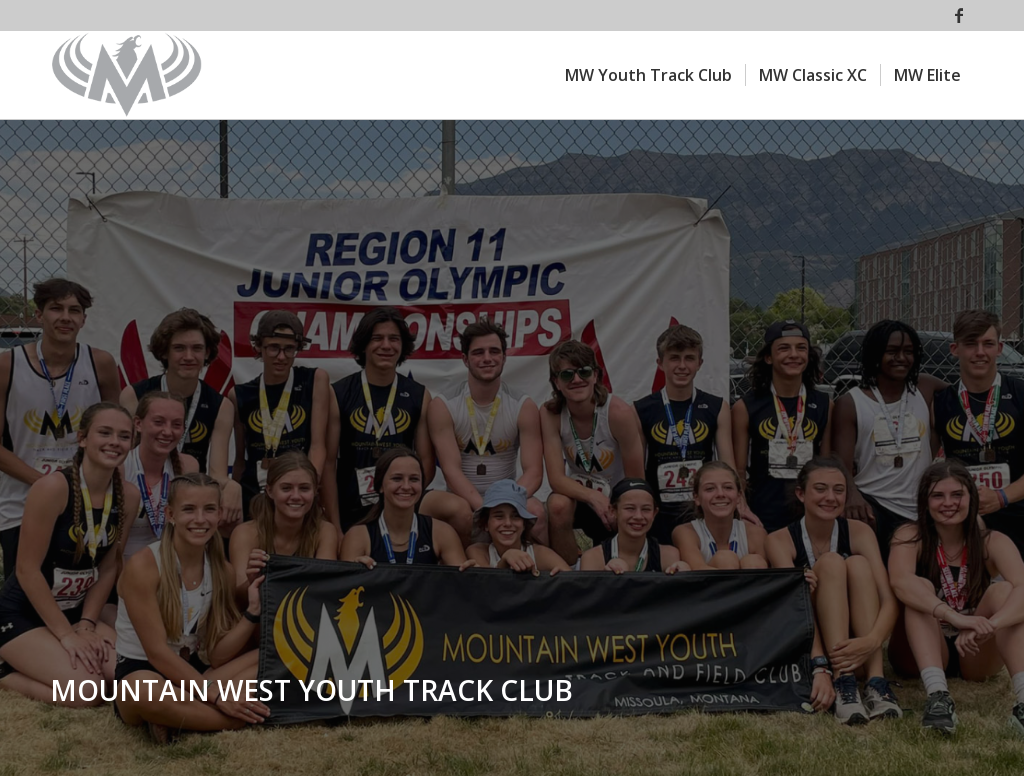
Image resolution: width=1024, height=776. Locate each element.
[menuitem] (648, 75)
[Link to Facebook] (959, 15)
